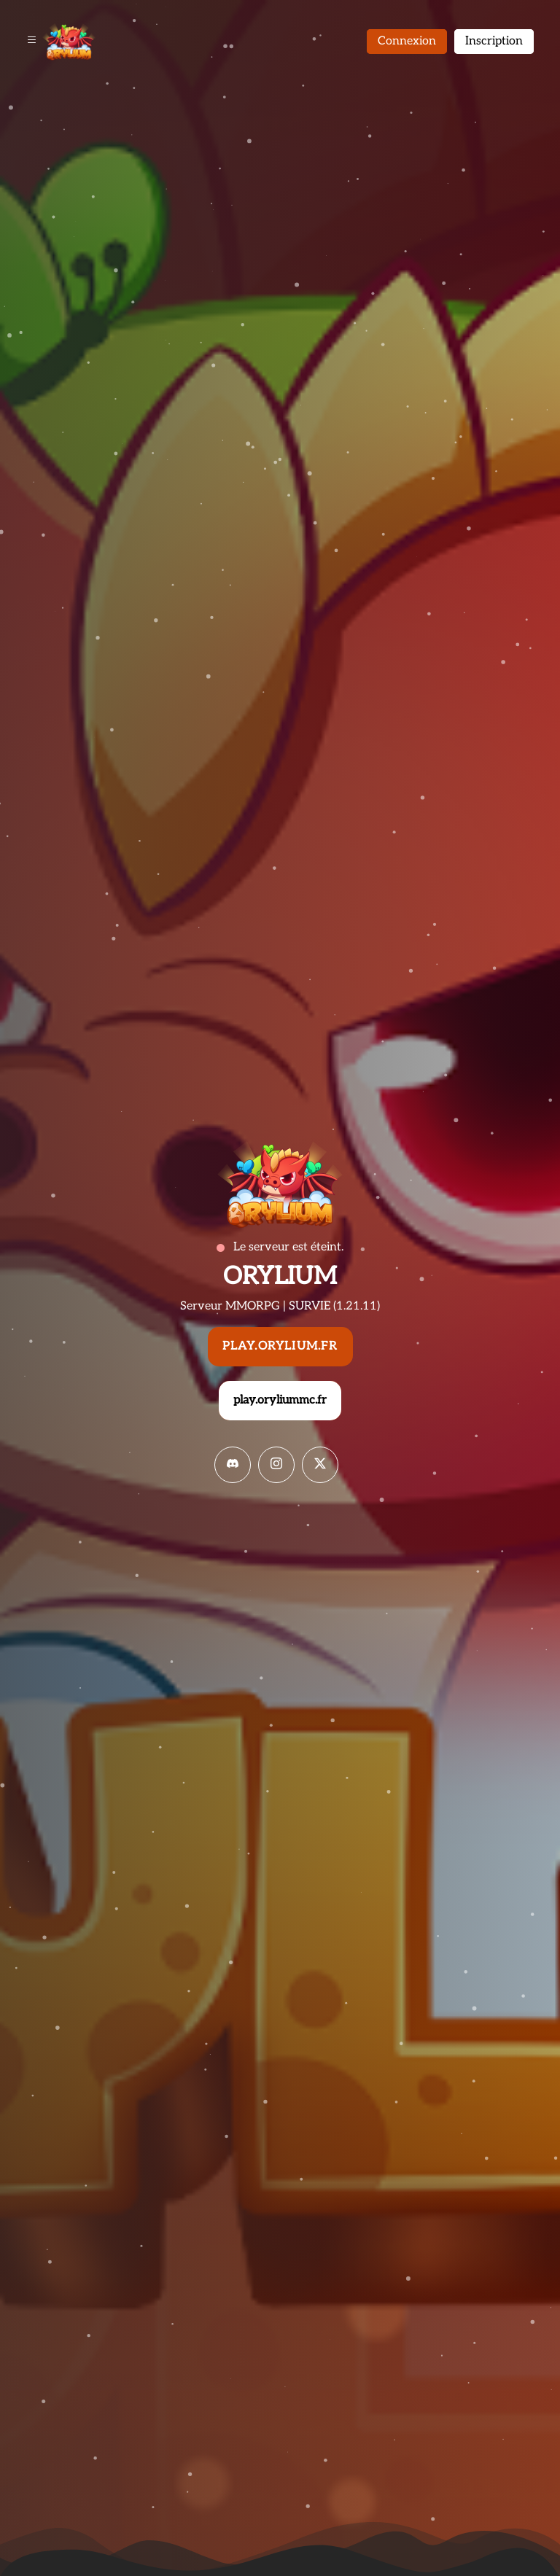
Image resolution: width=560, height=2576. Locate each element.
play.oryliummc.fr (280, 1400)
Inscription (494, 41)
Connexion (407, 41)
